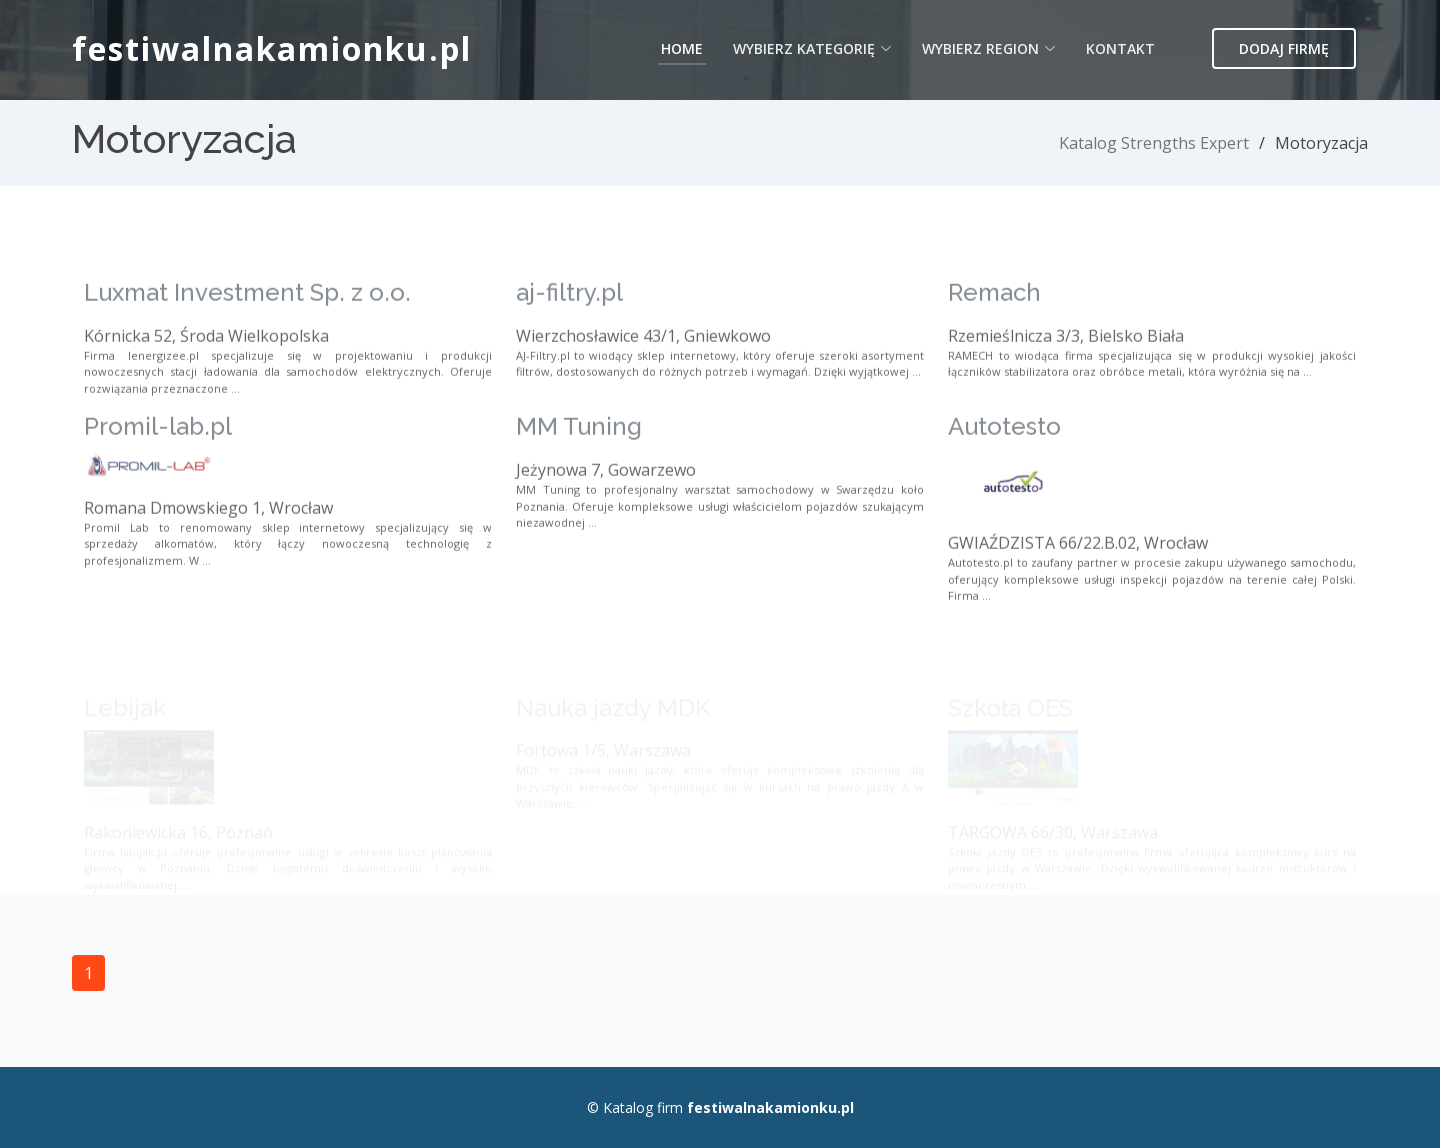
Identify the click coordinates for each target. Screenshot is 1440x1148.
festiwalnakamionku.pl (272, 48)
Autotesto (1004, 465)
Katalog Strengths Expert (1154, 143)
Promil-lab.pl (158, 465)
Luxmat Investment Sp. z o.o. (247, 331)
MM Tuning (579, 465)
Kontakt (1120, 48)
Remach (994, 331)
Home (682, 48)
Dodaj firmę (1284, 48)
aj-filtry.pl (569, 331)
